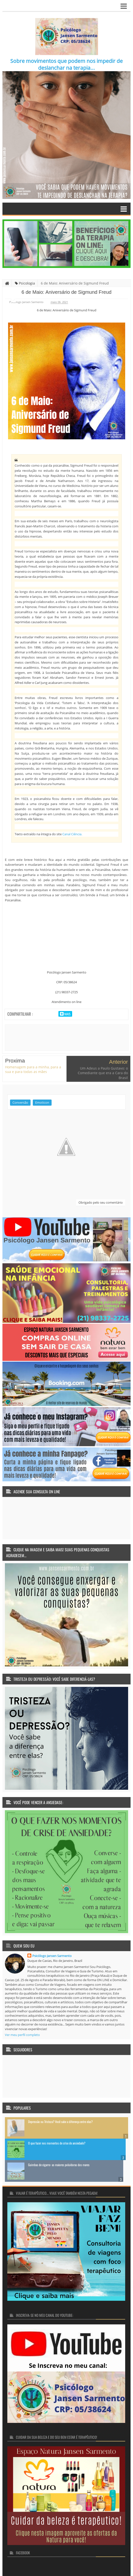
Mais (67, 1013)
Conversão (20, 1082)
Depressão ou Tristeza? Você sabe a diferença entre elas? (60, 2100)
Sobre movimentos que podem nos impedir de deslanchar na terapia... (66, 64)
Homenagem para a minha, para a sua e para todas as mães (33, 1048)
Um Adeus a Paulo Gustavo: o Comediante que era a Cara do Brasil (103, 1052)
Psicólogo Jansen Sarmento (52, 1935)
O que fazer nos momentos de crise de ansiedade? (56, 2122)
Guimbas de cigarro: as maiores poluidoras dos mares (58, 2143)
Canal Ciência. (72, 834)
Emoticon (42, 1082)
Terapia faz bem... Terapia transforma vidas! (66, 2560)
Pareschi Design (72, 2566)
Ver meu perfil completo (22, 2014)
